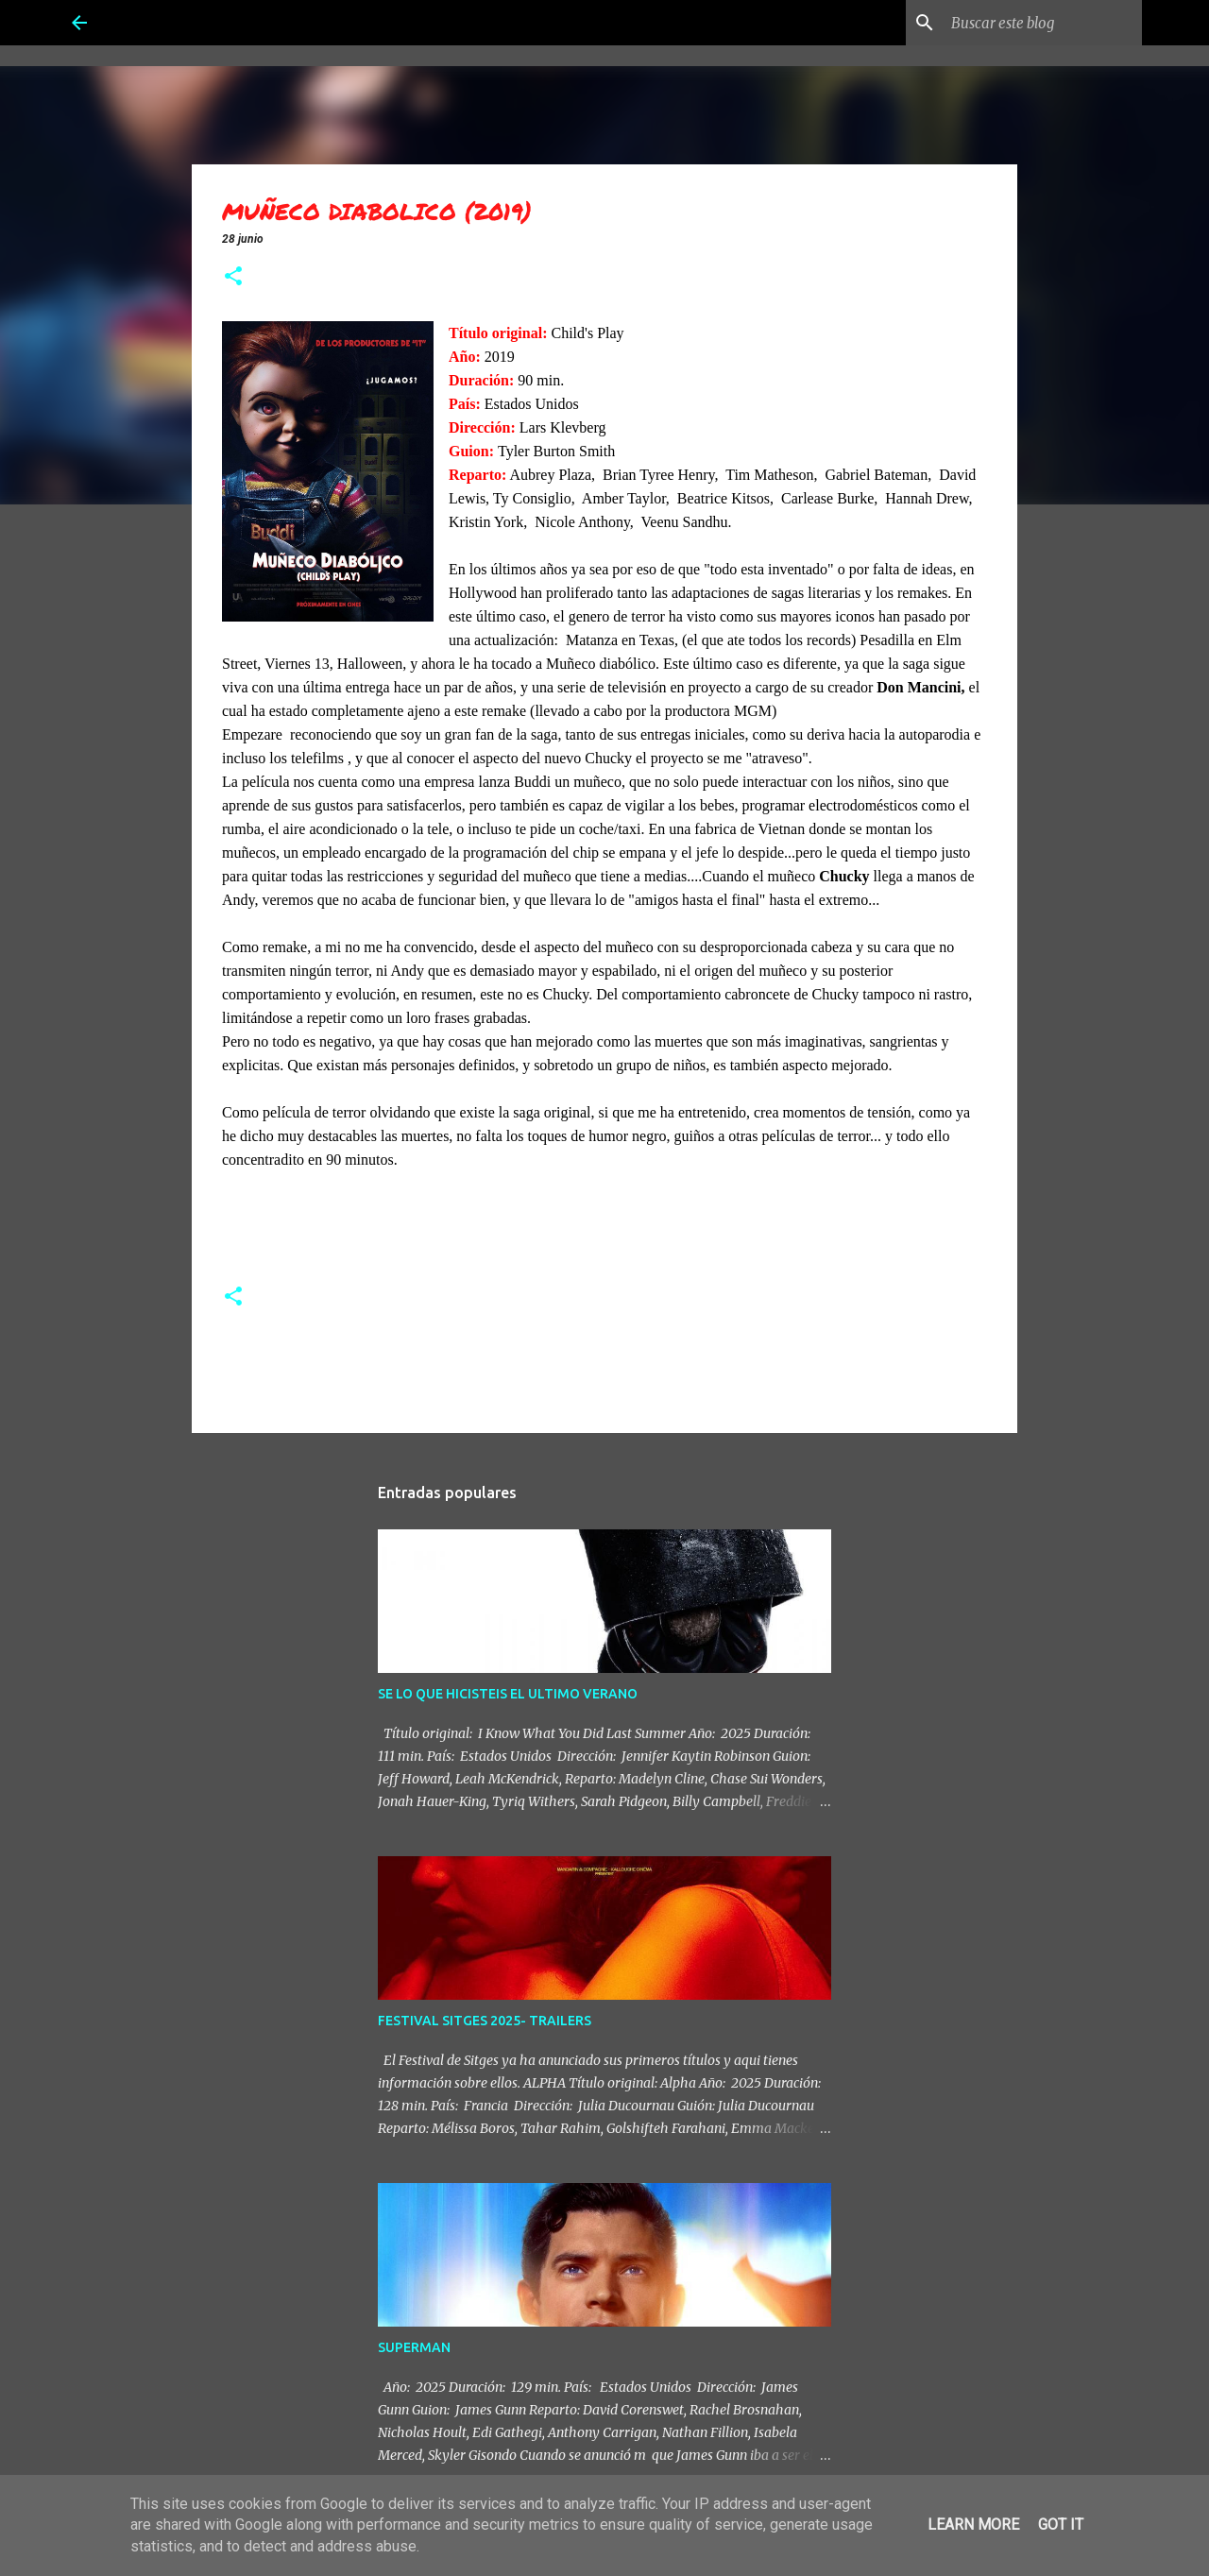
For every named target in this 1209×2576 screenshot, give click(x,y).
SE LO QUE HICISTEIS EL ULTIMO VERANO (508, 1693)
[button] (233, 277)
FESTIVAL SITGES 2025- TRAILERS (484, 2020)
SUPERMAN (414, 2347)
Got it (1060, 2524)
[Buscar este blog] (1043, 22)
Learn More (973, 2524)
